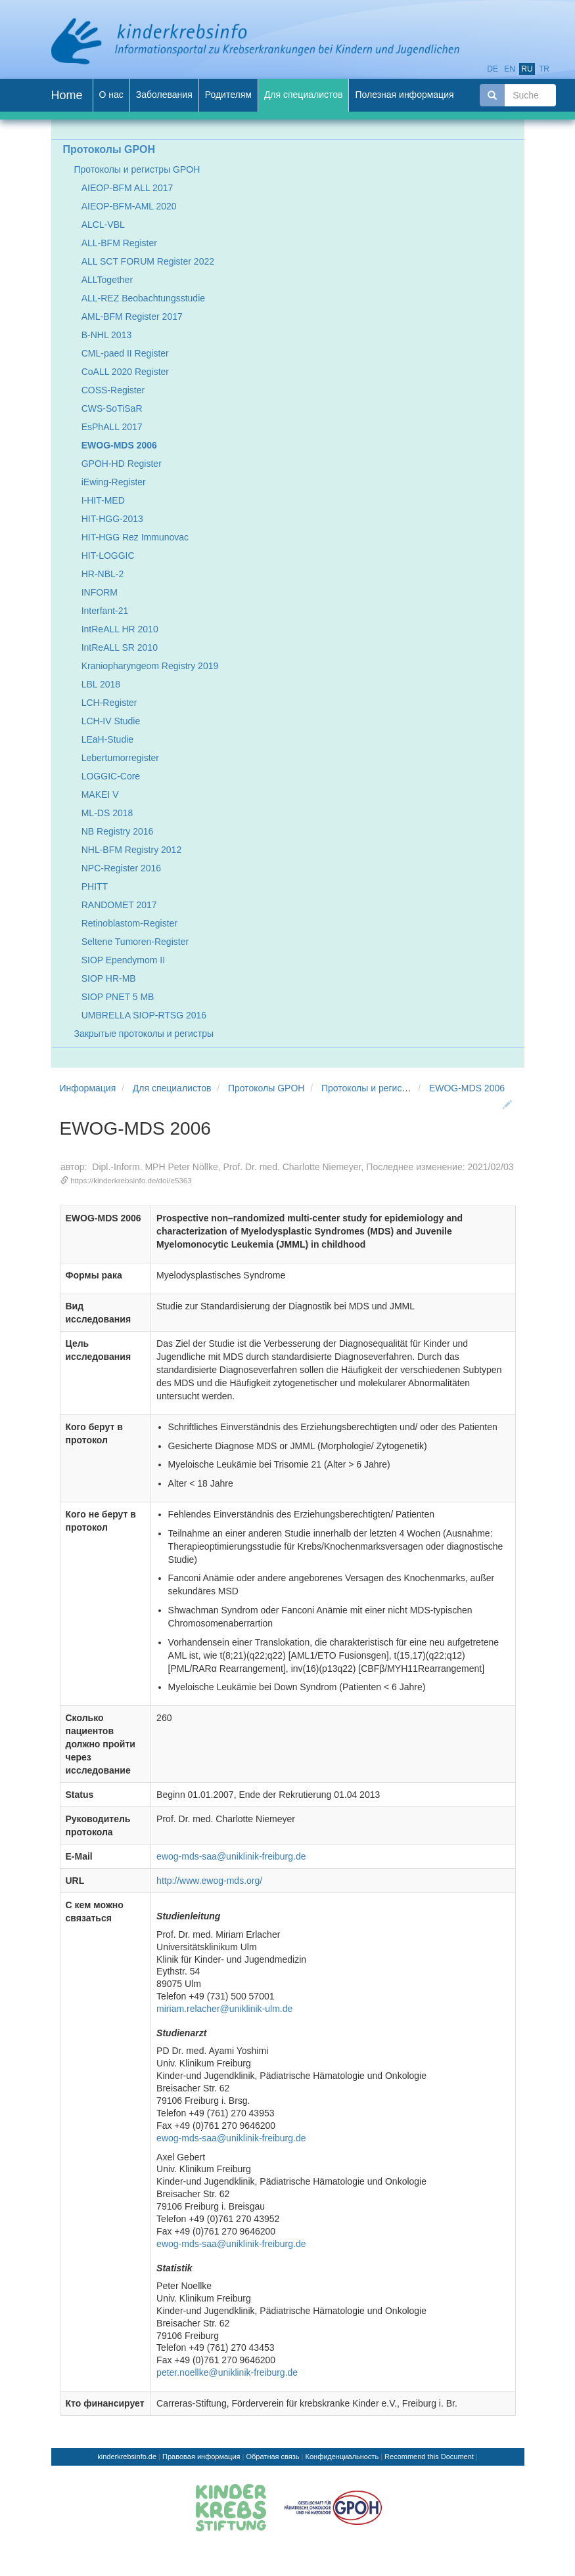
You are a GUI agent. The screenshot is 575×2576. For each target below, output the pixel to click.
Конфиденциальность (342, 2456)
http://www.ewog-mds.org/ (209, 1880)
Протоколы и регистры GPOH (384, 1088)
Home (67, 95)
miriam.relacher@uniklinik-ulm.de (224, 2008)
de (492, 69)
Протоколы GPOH (266, 1088)
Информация (88, 1088)
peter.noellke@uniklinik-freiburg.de (227, 2372)
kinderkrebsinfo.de (126, 2456)
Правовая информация (201, 2456)
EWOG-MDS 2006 (467, 1088)
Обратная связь (273, 2456)
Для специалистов (172, 1088)
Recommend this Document (429, 2456)
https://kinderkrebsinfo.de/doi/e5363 (131, 1180)
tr (544, 69)
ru (526, 69)
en (509, 69)
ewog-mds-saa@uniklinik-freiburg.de (231, 1856)
